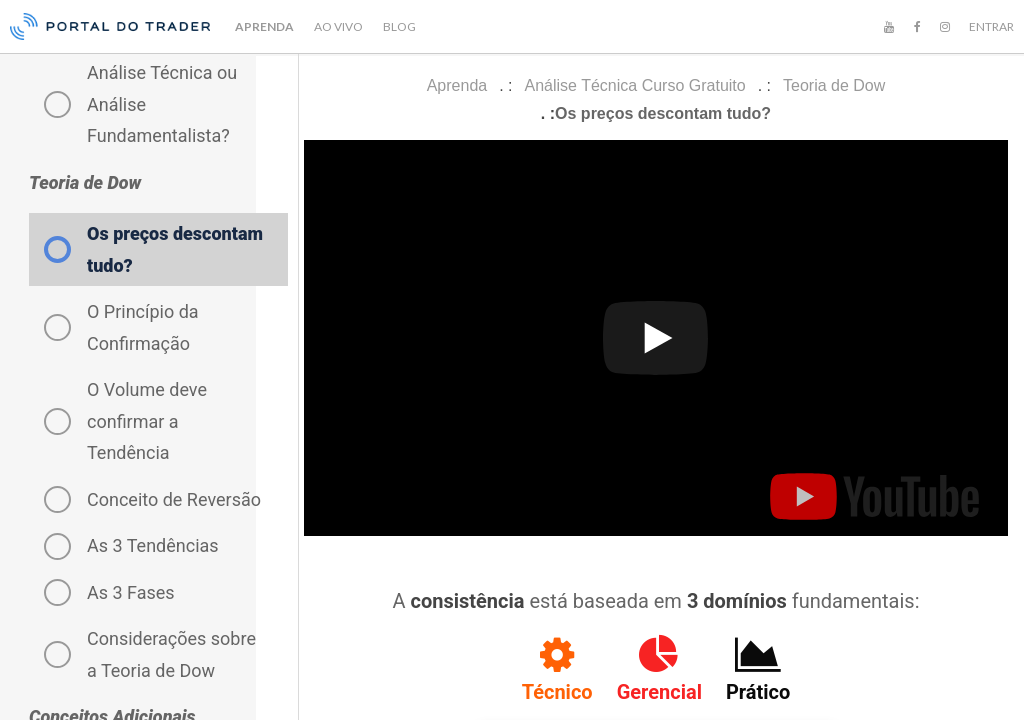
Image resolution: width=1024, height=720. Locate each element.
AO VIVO (338, 26)
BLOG (399, 26)
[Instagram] (945, 27)
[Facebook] (917, 27)
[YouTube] (889, 27)
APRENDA (264, 26)
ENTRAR (991, 26)
